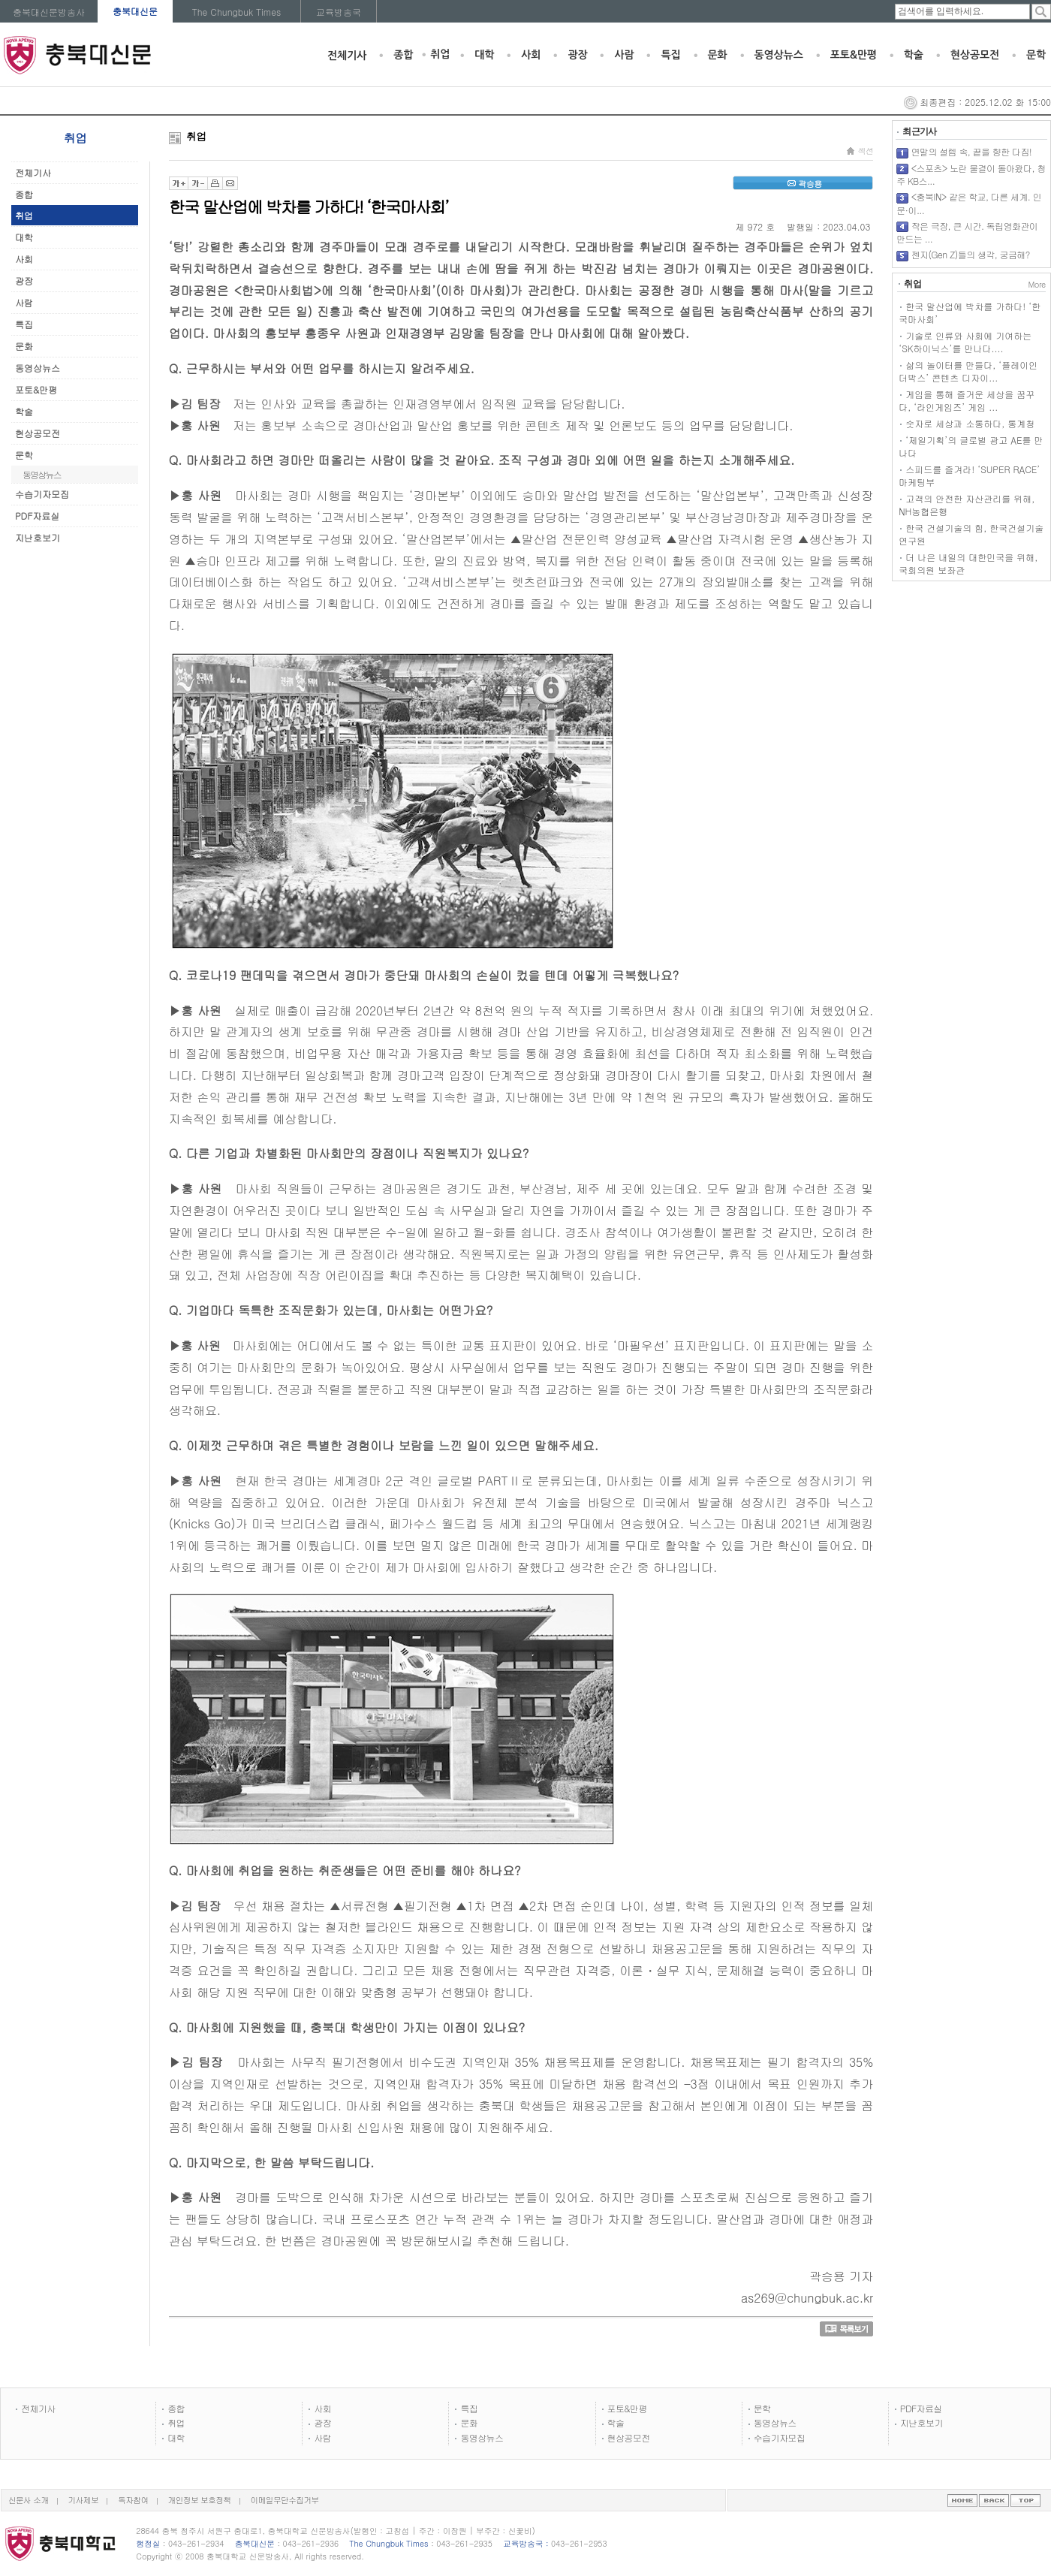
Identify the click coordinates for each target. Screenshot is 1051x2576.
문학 (1036, 55)
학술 (913, 55)
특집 (670, 55)
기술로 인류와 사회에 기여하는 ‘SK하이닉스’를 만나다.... (965, 341)
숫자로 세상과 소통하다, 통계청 (969, 423)
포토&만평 (853, 55)
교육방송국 (338, 11)
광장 (577, 55)
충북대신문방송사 (49, 11)
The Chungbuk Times (237, 11)
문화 (717, 55)
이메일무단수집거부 (285, 2499)
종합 (403, 55)
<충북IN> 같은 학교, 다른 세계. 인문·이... (968, 203)
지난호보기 (37, 537)
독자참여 (133, 2499)
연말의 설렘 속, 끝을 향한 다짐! (971, 151)
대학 (484, 55)
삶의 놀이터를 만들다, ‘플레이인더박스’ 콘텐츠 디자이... (968, 371)
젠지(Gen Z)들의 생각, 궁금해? (970, 254)
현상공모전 (974, 55)
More (1036, 284)
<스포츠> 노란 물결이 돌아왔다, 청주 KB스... (970, 174)
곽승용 (802, 183)
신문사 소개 (28, 2499)
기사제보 (83, 2499)
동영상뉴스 (778, 55)
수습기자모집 (42, 493)
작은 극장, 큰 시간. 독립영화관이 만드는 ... (966, 232)
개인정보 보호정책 (199, 2499)
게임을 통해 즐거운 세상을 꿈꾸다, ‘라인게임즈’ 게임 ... (966, 400)
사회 (531, 55)
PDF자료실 (37, 515)
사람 (624, 55)
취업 (440, 54)
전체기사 (346, 55)
